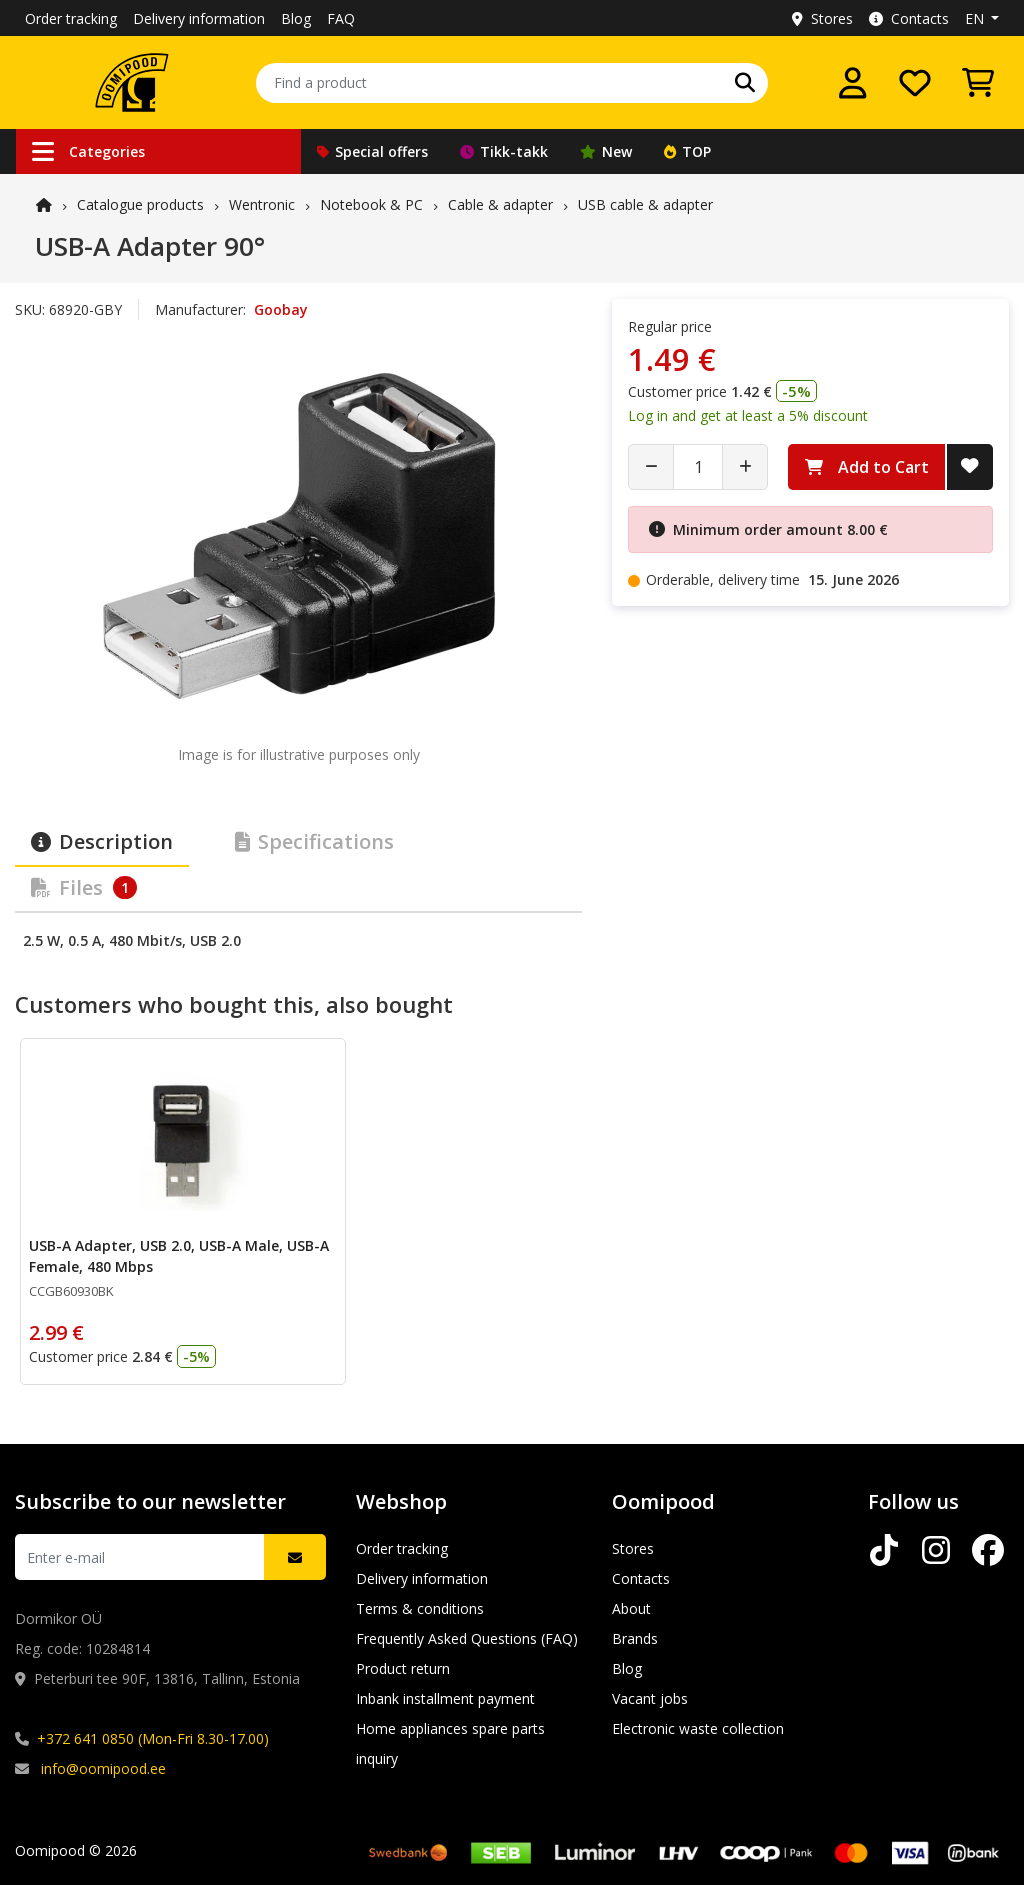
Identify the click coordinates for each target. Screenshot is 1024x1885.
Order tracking (71, 18)
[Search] (745, 83)
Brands (635, 1638)
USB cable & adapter (645, 204)
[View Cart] (978, 83)
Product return (403, 1668)
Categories (88, 151)
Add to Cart (867, 467)
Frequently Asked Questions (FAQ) (467, 1638)
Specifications (314, 841)
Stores (822, 18)
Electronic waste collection (698, 1728)
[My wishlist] (915, 83)
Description (102, 841)
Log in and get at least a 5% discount (748, 415)
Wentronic (262, 204)
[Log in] (853, 83)
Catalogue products (140, 204)
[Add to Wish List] (970, 467)
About (631, 1608)
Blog (296, 18)
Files (84, 887)
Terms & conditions (420, 1608)
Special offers (372, 151)
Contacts (909, 18)
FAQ (341, 18)
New (606, 151)
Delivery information (199, 18)
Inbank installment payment (445, 1698)
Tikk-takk (504, 151)
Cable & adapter (500, 204)
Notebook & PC (371, 204)
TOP (687, 151)
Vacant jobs (650, 1698)
